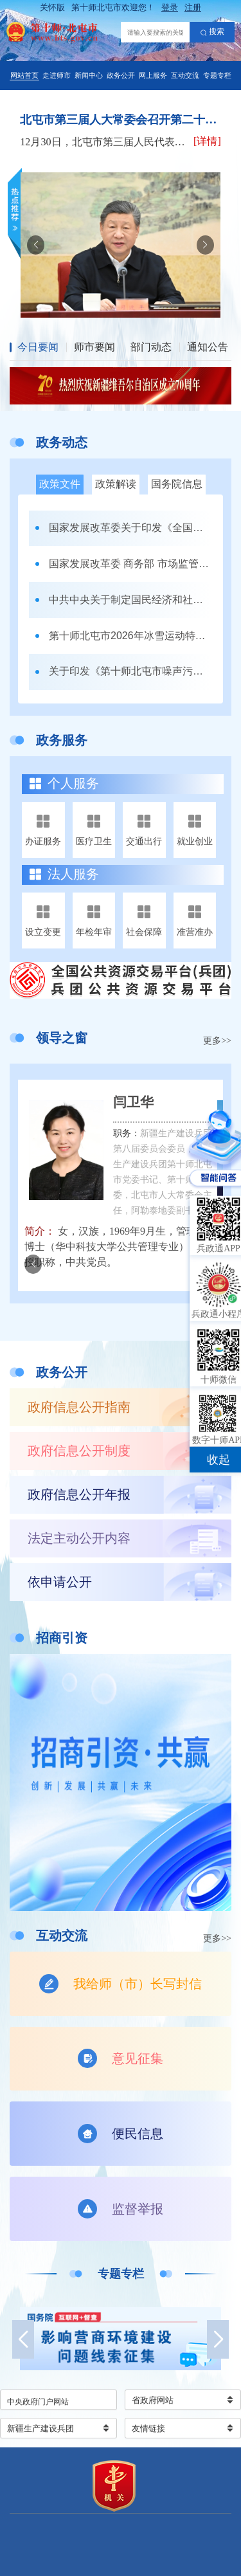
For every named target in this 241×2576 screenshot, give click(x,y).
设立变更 (43, 932)
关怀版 (52, 7)
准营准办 (195, 932)
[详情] (207, 141)
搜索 (212, 32)
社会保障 (144, 932)
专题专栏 (217, 75)
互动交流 (185, 75)
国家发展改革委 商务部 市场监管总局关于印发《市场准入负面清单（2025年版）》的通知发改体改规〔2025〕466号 (131, 563)
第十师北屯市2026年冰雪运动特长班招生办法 (131, 635)
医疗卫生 (94, 841)
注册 (192, 7)
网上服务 (153, 75)
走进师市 (56, 75)
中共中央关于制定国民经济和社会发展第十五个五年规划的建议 (131, 599)
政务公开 (121, 75)
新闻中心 (89, 75)
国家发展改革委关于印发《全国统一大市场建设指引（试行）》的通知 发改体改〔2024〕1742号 (131, 527)
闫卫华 (133, 1102)
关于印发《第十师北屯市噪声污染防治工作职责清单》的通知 (131, 671)
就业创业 (195, 841)
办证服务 (43, 841)
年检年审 (94, 932)
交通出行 (144, 841)
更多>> (217, 1041)
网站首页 (24, 75)
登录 (169, 7)
